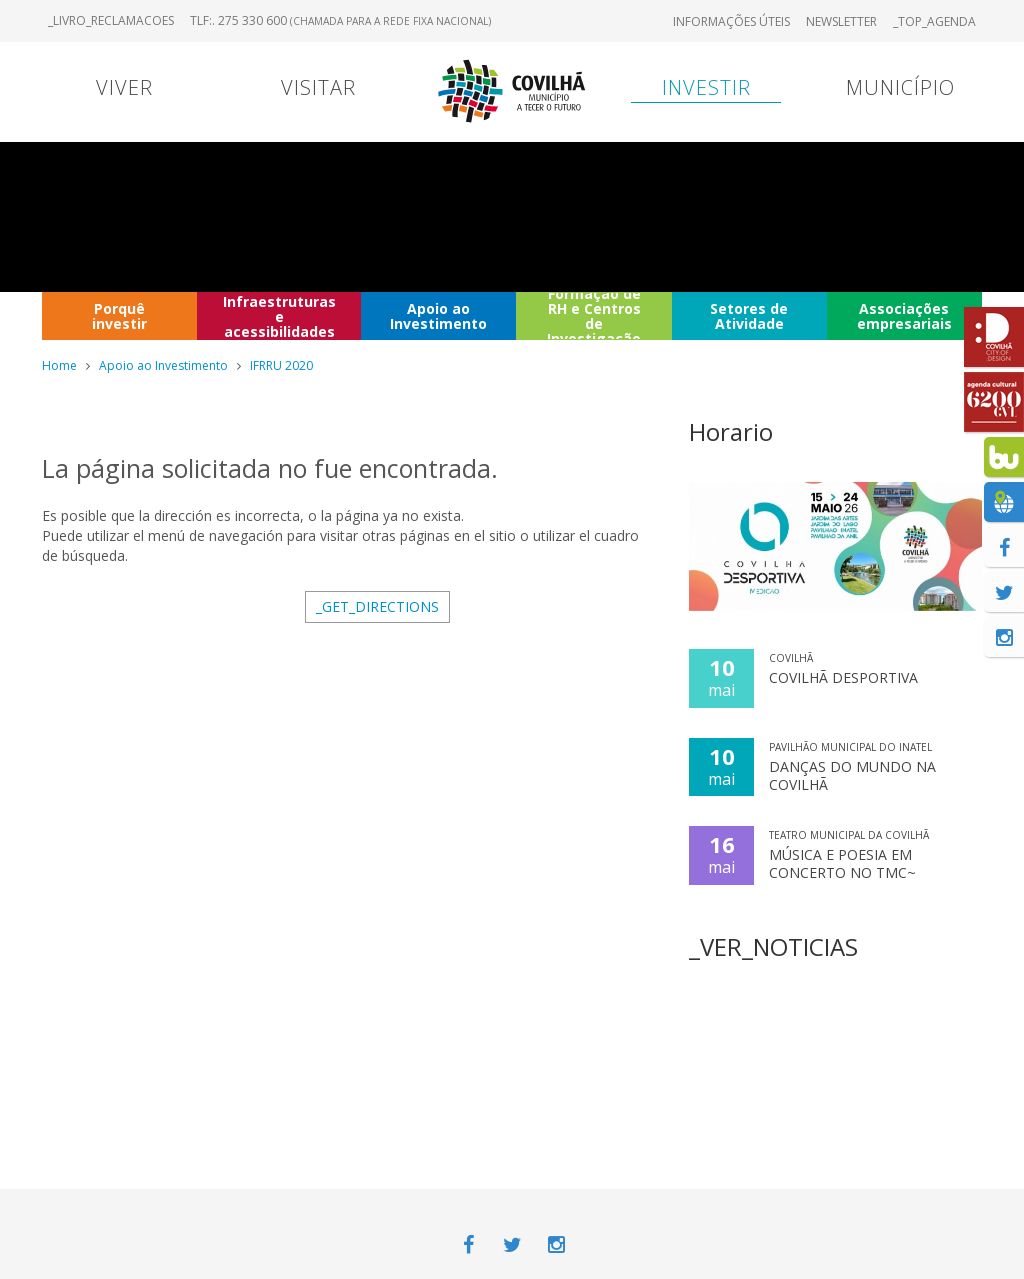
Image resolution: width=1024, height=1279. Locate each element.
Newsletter (841, 21)
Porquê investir (119, 316)
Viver (124, 87)
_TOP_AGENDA (934, 21)
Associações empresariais (904, 316)
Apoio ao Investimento (438, 316)
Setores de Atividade (749, 316)
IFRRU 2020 (281, 365)
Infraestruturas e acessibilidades (279, 316)
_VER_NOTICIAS (773, 946)
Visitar (318, 87)
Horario (731, 431)
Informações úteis (731, 21)
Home (59, 365)
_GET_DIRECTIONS (377, 606)
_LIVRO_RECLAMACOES (111, 20)
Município (900, 87)
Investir (706, 87)
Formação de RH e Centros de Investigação (594, 316)
